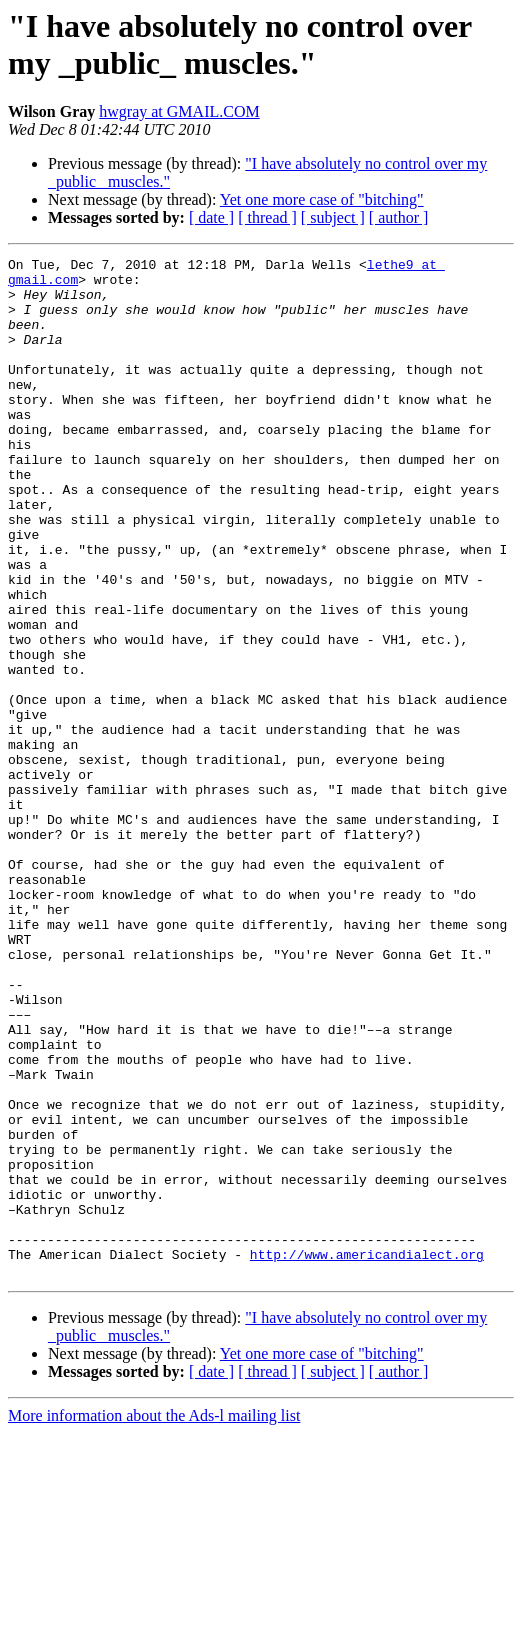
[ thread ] (267, 217)
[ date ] (211, 217)
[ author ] (399, 217)
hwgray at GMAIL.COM (179, 111)
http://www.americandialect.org (367, 1455)
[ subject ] (333, 217)
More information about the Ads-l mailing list (154, 1619)
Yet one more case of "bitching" (322, 199)
